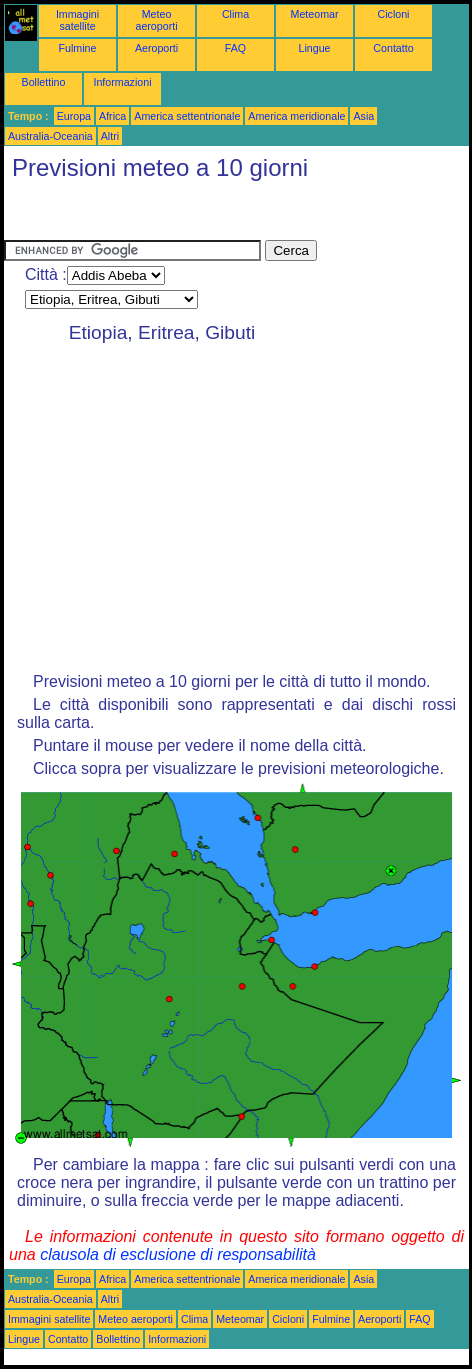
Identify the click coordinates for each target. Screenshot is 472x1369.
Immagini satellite (77, 20)
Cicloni (394, 14)
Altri (110, 136)
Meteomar (315, 14)
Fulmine (78, 48)
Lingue (315, 48)
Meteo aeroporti (156, 20)
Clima (235, 14)
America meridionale (296, 116)
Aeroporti (156, 48)
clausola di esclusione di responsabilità (178, 1254)
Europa (74, 116)
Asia (363, 116)
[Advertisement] (164, 215)
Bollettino (44, 82)
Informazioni (122, 82)
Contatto (393, 48)
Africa (112, 116)
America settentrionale (187, 116)
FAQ (235, 48)
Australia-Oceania (50, 136)
